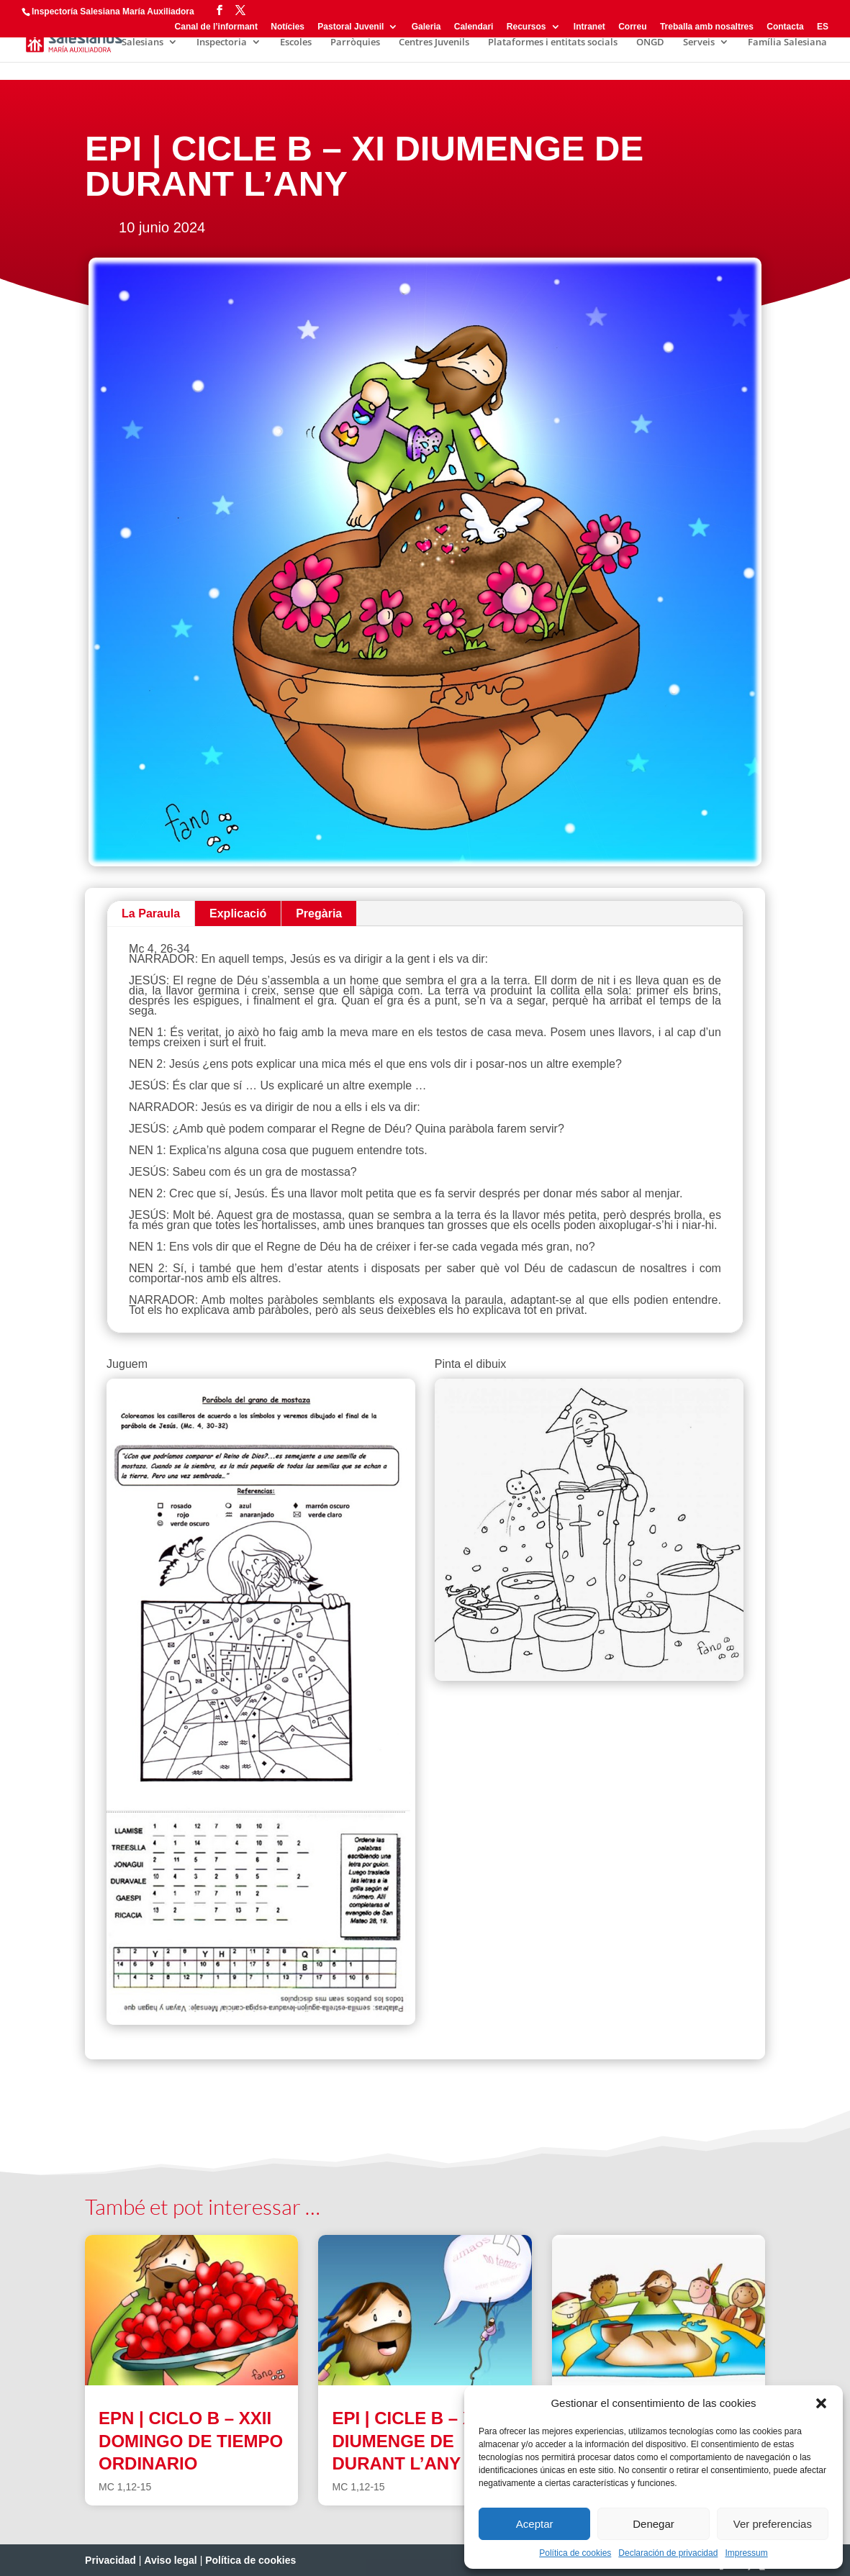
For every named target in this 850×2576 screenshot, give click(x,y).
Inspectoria (221, 42)
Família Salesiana (787, 42)
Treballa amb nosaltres (707, 27)
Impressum (746, 2553)
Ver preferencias (772, 2524)
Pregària (319, 913)
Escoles (296, 42)
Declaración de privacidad (668, 2553)
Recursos (526, 27)
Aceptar (534, 2524)
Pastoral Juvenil (350, 27)
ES (822, 27)
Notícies (287, 27)
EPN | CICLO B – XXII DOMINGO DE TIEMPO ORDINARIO (191, 2440)
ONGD (650, 42)
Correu (632, 27)
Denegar (653, 2524)
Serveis (699, 42)
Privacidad (110, 2560)
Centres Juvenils (434, 42)
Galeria (426, 27)
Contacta (785, 27)
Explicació (237, 913)
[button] (821, 2403)
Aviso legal (170, 2560)
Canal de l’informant (216, 27)
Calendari (474, 27)
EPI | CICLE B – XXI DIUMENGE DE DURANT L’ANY (411, 2440)
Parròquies (355, 42)
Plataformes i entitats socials (553, 42)
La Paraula (151, 913)
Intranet (589, 27)
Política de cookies (575, 2553)
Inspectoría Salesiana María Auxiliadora (113, 11)
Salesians (142, 42)
